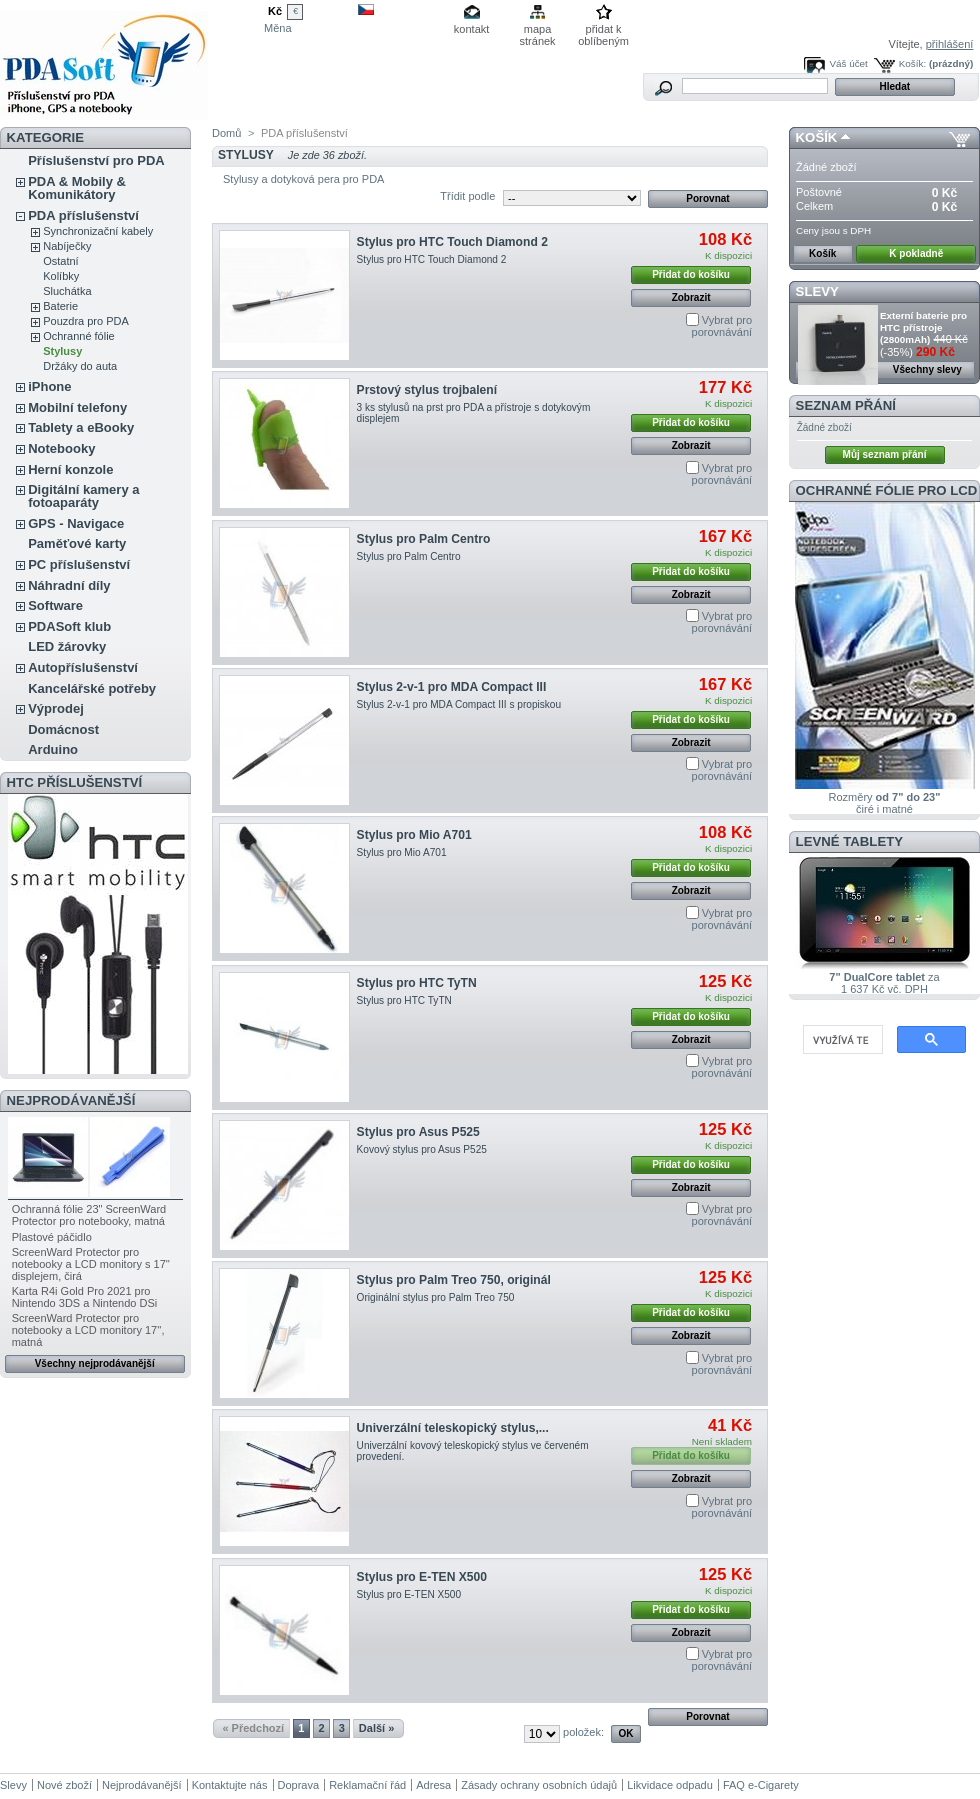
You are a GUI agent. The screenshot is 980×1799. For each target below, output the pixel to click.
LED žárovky (67, 646)
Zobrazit (691, 297)
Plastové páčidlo (52, 1237)
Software (55, 605)
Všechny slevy (927, 369)
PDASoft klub (69, 626)
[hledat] (841, 1040)
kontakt (471, 29)
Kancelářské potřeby (92, 688)
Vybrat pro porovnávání (722, 326)
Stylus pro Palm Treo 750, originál (454, 1280)
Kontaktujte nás (230, 1785)
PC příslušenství (79, 564)
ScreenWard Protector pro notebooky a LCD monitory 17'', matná (88, 1330)
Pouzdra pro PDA (86, 321)
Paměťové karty (77, 543)
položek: (583, 1732)
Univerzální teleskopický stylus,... (453, 1428)
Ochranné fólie (79, 336)
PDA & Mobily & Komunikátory (77, 188)
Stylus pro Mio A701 (414, 835)
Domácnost (63, 729)
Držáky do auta (80, 366)
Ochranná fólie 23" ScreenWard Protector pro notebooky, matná (89, 1215)
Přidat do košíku (691, 274)
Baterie (60, 306)
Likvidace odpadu (670, 1785)
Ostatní (60, 261)
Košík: (912, 63)
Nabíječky (67, 246)
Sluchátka (67, 291)
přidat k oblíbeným (603, 30)
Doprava (299, 1785)
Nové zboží (64, 1785)
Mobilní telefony (77, 407)
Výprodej (56, 708)
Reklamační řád (367, 1785)
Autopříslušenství (83, 667)
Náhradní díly (69, 585)
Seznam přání (846, 405)
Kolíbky (61, 276)
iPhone (49, 386)
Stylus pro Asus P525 (418, 1132)
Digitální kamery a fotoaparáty (83, 496)
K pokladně (916, 253)
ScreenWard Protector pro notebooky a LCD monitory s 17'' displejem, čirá (91, 1264)
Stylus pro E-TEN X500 (422, 1577)
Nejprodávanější (71, 1100)
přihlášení (950, 44)
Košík (817, 137)
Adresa (433, 1785)
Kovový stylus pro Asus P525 (422, 1149)
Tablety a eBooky (81, 427)
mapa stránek (538, 30)
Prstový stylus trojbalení (427, 390)
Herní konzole (70, 469)
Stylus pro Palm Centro (424, 539)
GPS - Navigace (76, 523)
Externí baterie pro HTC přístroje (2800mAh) (923, 327)
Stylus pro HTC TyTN (417, 983)
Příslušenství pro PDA (96, 160)
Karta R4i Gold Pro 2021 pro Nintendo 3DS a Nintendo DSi (85, 1297)
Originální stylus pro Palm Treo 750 (436, 1297)
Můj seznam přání (885, 454)
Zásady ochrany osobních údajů (539, 1785)
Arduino (53, 749)
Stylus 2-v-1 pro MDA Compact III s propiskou (459, 704)
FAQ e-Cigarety (761, 1785)
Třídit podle (467, 196)
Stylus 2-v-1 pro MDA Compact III (452, 687)
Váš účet (848, 63)
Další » (376, 1728)
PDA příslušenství (83, 215)
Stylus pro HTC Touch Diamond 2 (452, 242)
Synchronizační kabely (98, 231)
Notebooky (61, 448)
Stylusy (62, 351)
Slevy (817, 291)
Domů (226, 133)
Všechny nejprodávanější (95, 1363)
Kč (275, 11)
